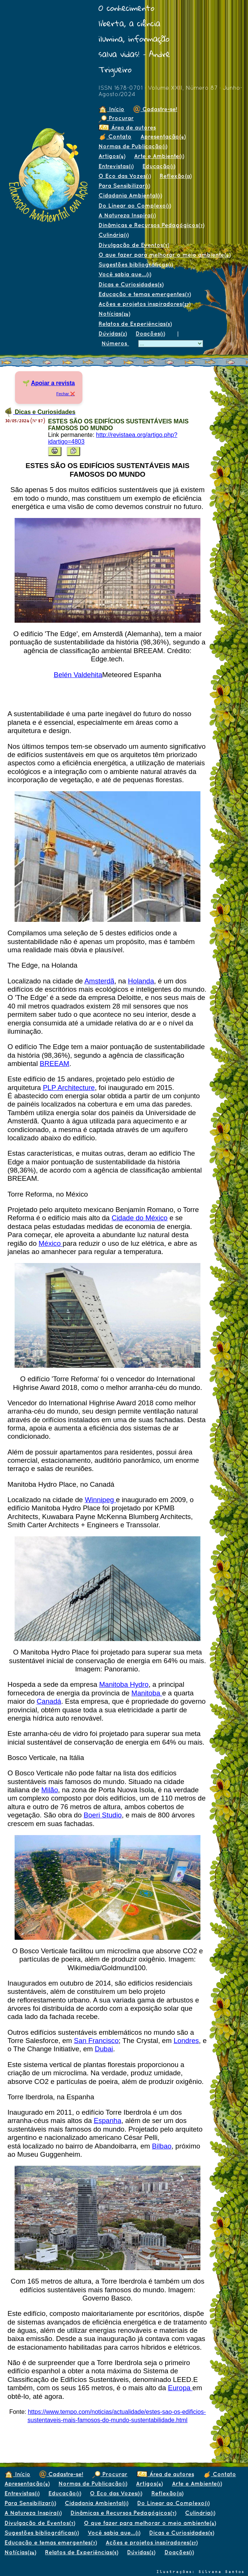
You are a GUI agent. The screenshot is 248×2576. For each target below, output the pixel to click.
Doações (150, 333)
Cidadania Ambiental (130, 195)
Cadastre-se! (155, 109)
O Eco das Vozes (125, 176)
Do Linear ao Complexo (135, 205)
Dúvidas (113, 333)
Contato (115, 136)
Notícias (114, 313)
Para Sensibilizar (124, 185)
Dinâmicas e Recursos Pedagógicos (151, 225)
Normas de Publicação (133, 146)
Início (111, 109)
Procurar (116, 118)
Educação (158, 166)
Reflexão (175, 176)
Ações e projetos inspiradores (144, 304)
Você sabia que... (125, 274)
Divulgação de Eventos (134, 245)
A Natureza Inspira (127, 215)
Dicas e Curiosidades (131, 284)
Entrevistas (116, 166)
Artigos (112, 156)
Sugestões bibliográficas (136, 264)
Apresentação (162, 136)
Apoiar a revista (53, 383)
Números (115, 343)
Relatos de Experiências (135, 324)
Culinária (113, 235)
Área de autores (127, 127)
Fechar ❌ (65, 393)
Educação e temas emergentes (145, 294)
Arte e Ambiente (159, 156)
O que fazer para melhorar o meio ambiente (164, 254)
